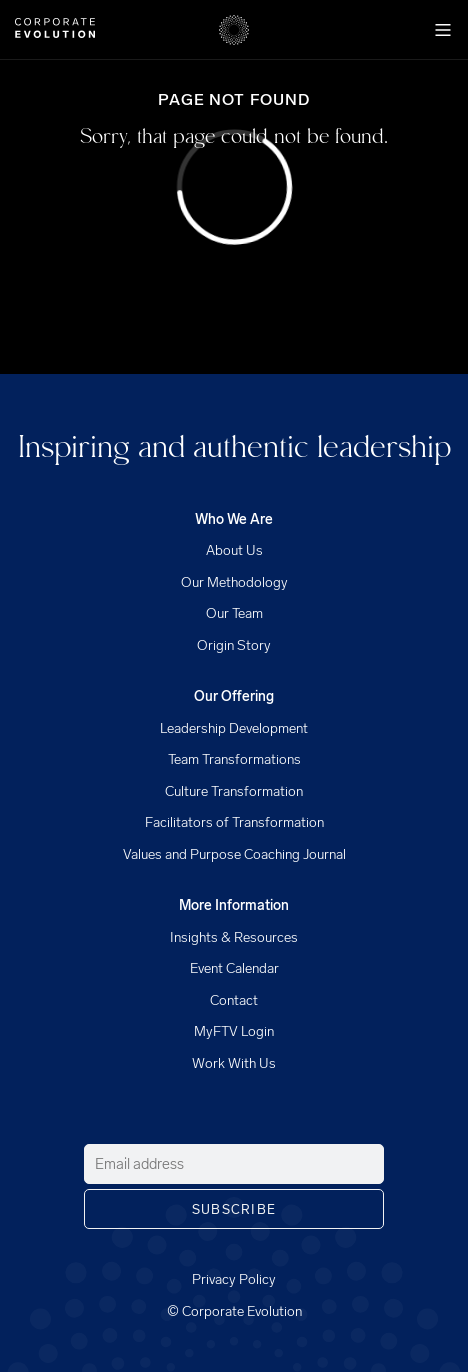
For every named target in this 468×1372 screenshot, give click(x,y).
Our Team (234, 613)
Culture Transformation (234, 791)
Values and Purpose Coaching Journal (234, 854)
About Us (234, 550)
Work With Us (234, 1063)
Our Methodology (234, 582)
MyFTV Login (234, 1031)
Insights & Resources (234, 937)
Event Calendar (234, 968)
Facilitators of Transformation (234, 822)
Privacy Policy (234, 1279)
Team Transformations (234, 759)
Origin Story (234, 645)
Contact (234, 1000)
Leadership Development (234, 728)
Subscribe (234, 1209)
